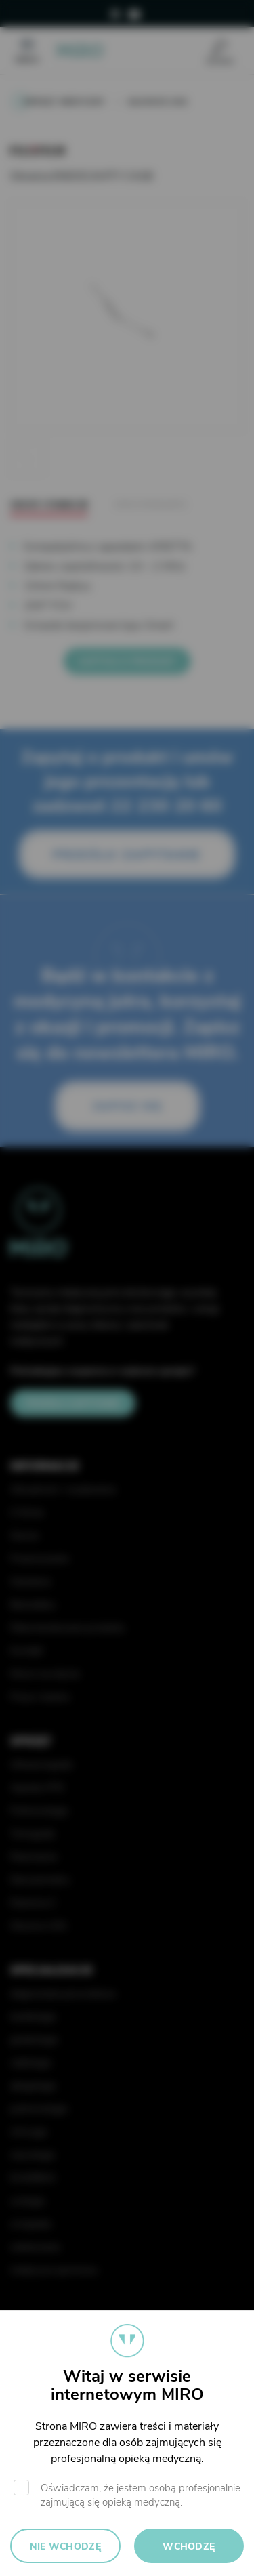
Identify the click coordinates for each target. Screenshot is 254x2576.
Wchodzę (189, 2546)
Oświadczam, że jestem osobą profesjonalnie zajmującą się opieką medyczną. (140, 2495)
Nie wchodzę (65, 2546)
